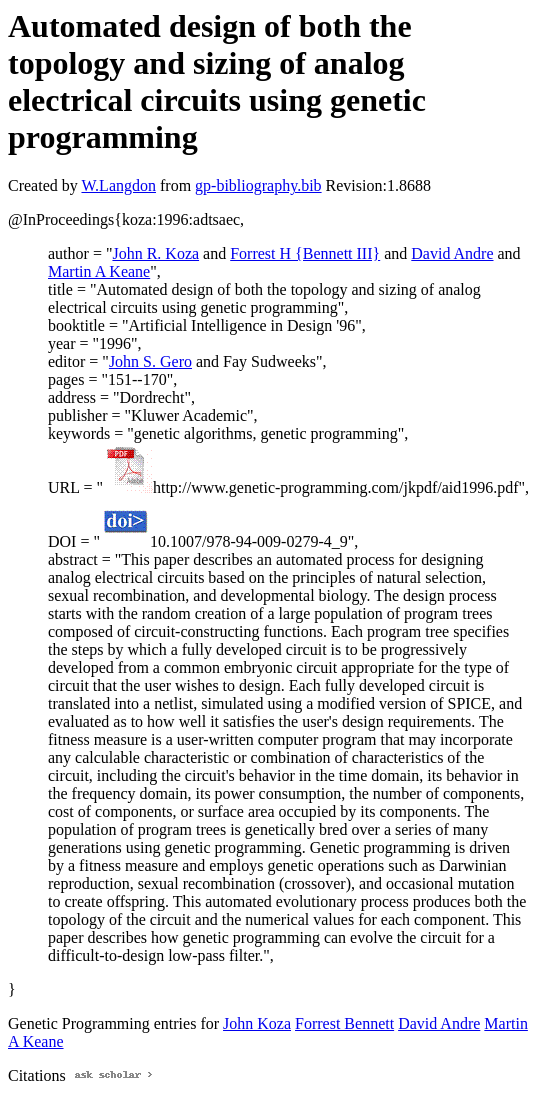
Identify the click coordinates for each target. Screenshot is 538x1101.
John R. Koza (155, 253)
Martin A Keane (99, 271)
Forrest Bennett (344, 1023)
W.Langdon (118, 185)
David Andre (452, 253)
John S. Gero (150, 361)
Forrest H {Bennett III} (305, 253)
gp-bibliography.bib (258, 185)
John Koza (257, 1023)
